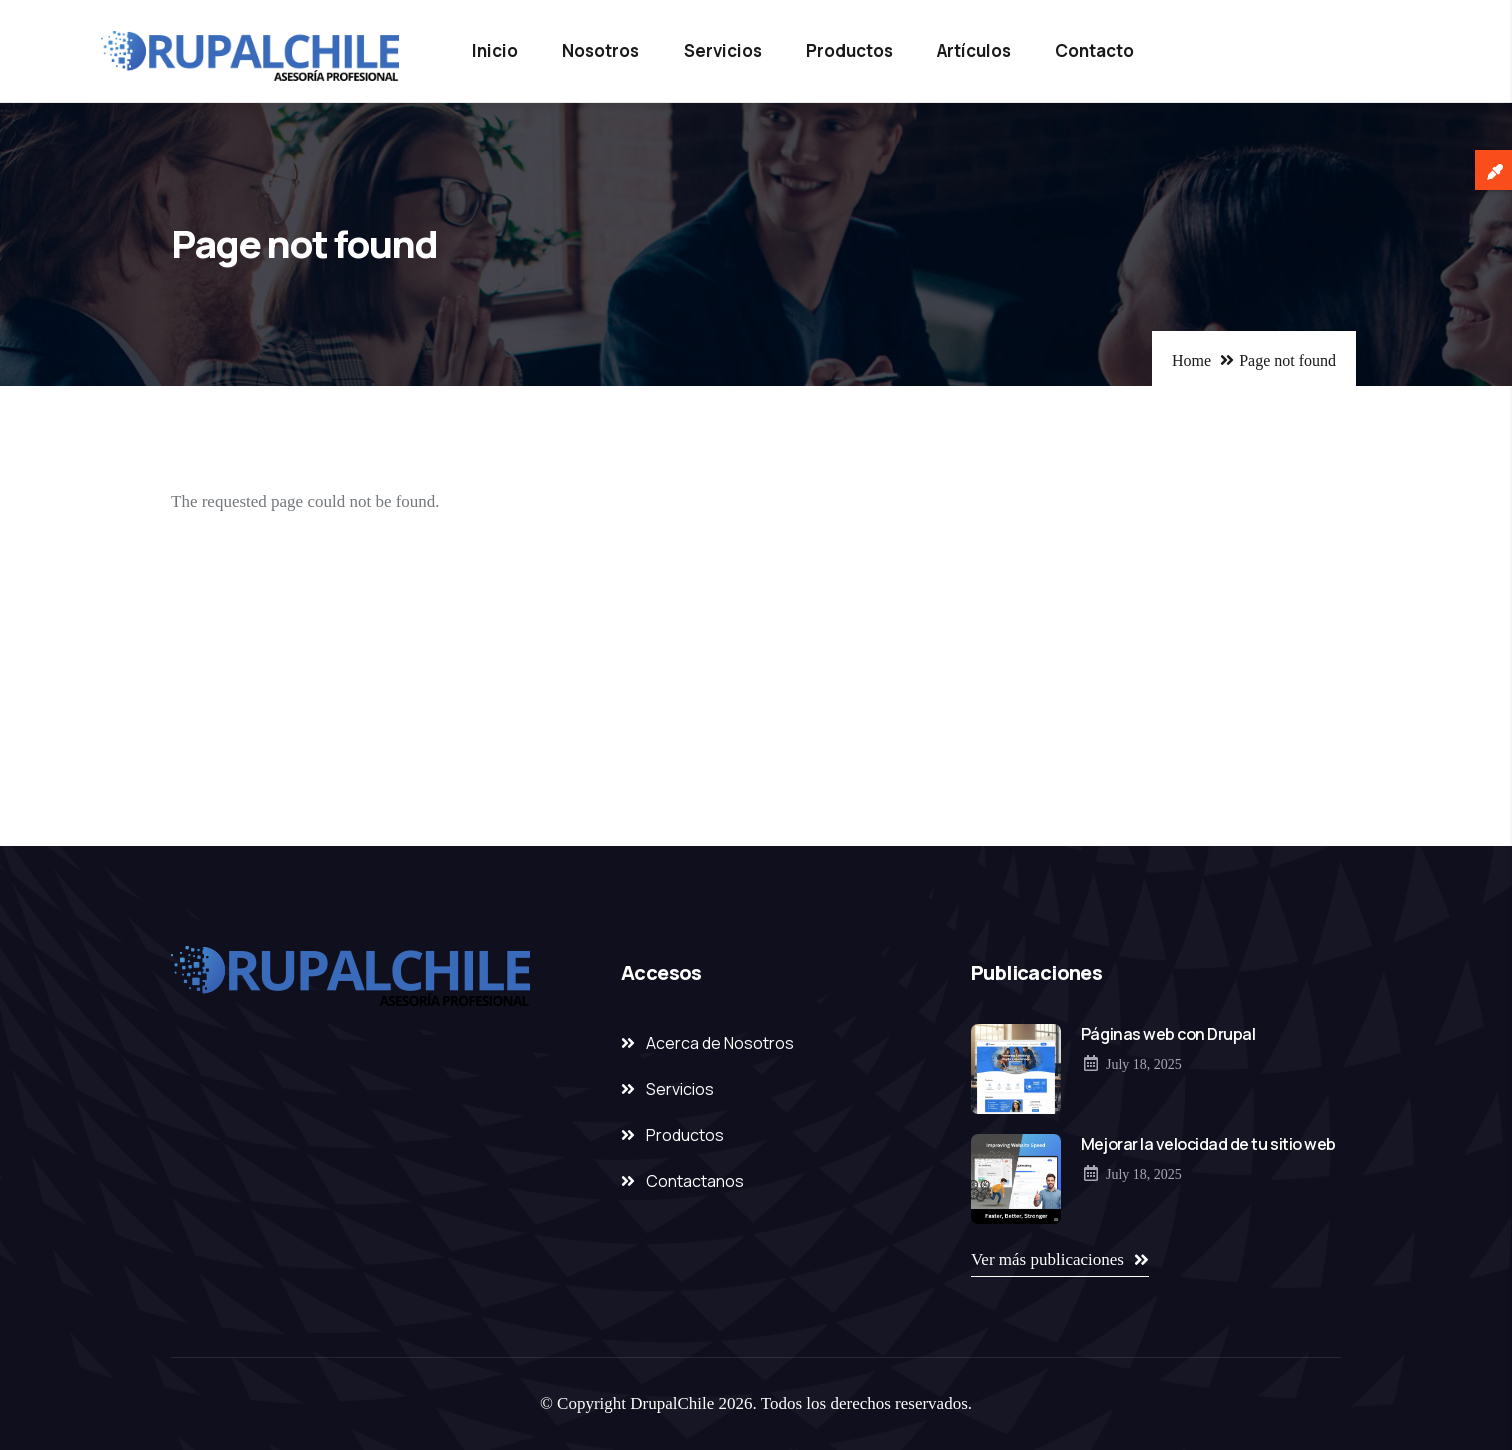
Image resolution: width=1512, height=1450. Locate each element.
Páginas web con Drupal (1168, 1034)
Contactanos (695, 1181)
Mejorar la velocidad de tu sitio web (1208, 1144)
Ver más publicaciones (1047, 1259)
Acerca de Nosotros (720, 1043)
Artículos (974, 50)
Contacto (1094, 50)
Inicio (495, 50)
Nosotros (600, 50)
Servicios (723, 50)
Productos (849, 50)
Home (1191, 360)
